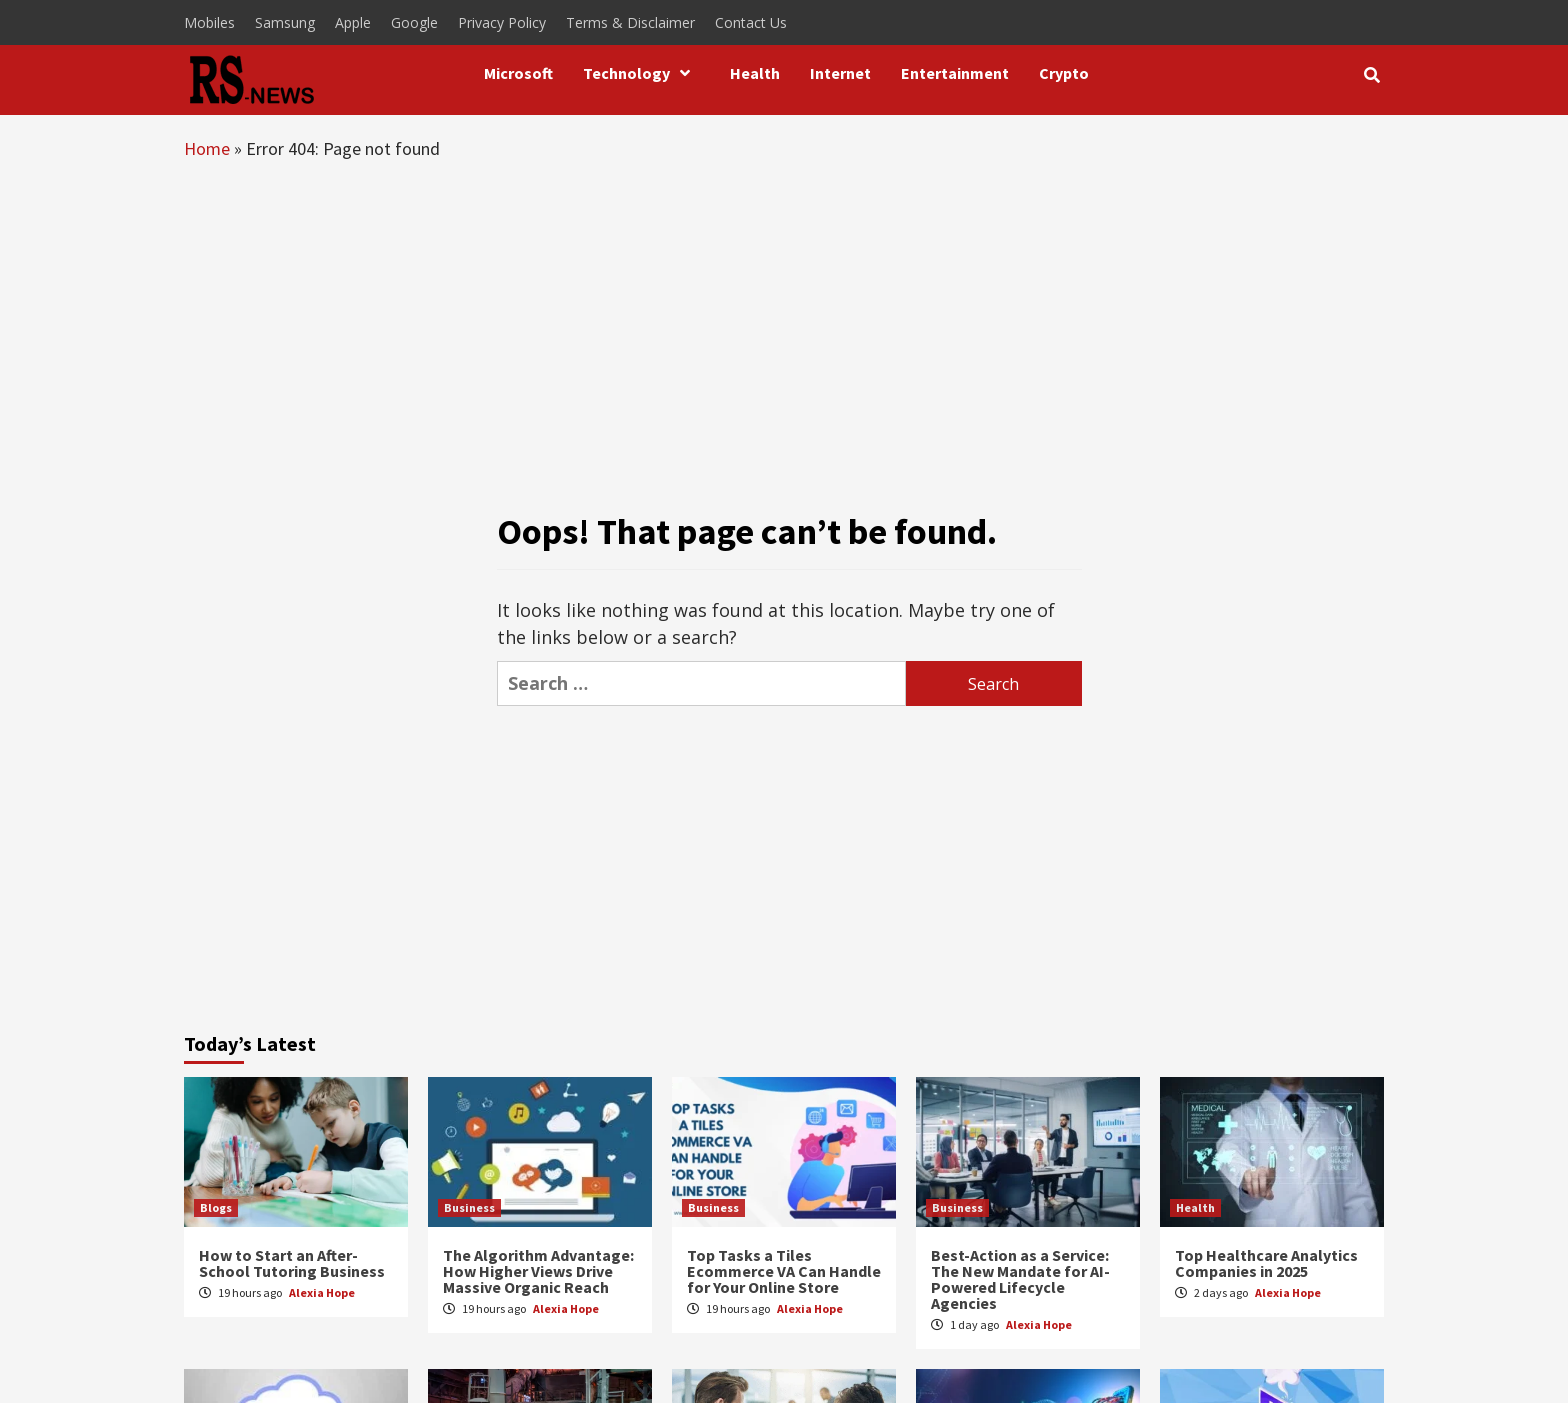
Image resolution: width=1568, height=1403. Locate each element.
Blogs (216, 1207)
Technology (641, 73)
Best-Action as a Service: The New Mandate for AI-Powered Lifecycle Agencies (1020, 1279)
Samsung (285, 22)
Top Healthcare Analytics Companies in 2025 (1266, 1263)
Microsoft (518, 73)
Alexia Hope (322, 1292)
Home (207, 148)
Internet (840, 73)
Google (414, 22)
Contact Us (751, 22)
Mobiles (209, 22)
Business (469, 1207)
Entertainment (955, 73)
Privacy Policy (502, 22)
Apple (353, 22)
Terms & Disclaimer (630, 22)
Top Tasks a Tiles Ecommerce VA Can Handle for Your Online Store (784, 1271)
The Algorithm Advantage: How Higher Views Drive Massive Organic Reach (538, 1271)
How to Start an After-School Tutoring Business (292, 1263)
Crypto (1064, 73)
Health (755, 73)
